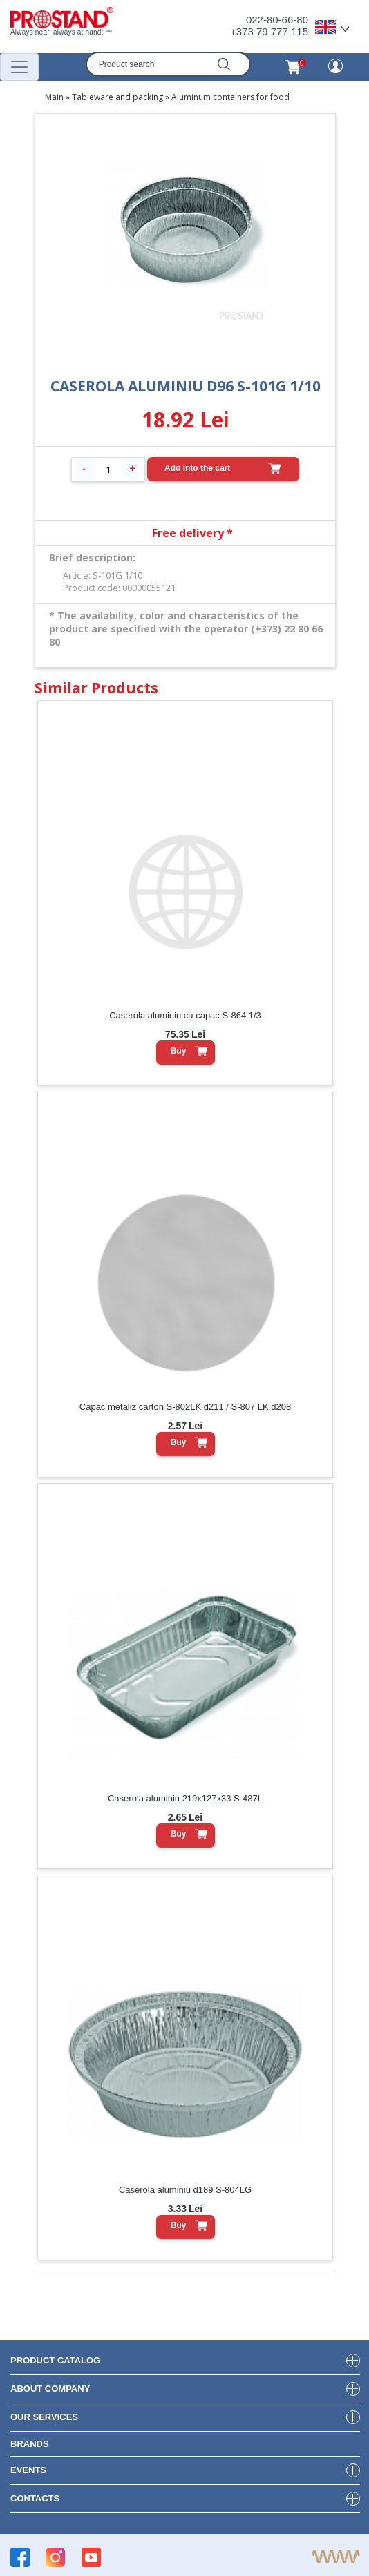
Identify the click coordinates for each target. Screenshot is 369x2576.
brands (29, 2444)
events (28, 2470)
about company (50, 2388)
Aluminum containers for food (230, 97)
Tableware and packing (117, 97)
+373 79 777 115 (269, 31)
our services (44, 2417)
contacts (34, 2498)
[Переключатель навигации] (19, 67)
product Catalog (55, 2360)
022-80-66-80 (277, 20)
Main (54, 97)
